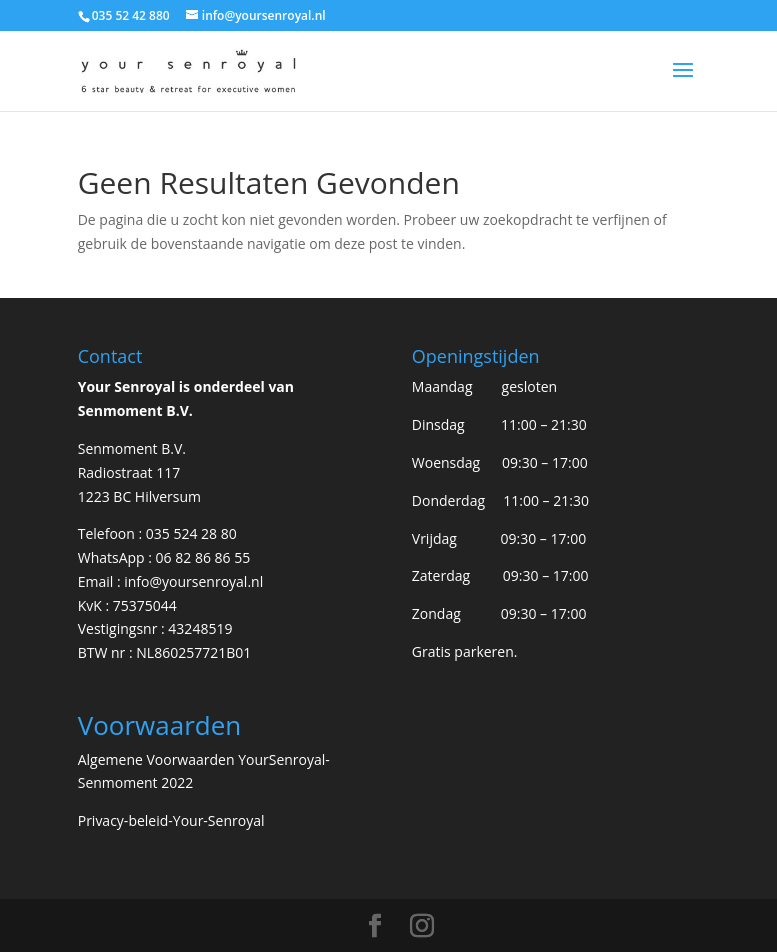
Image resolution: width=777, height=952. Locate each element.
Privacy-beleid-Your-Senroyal (171, 820)
